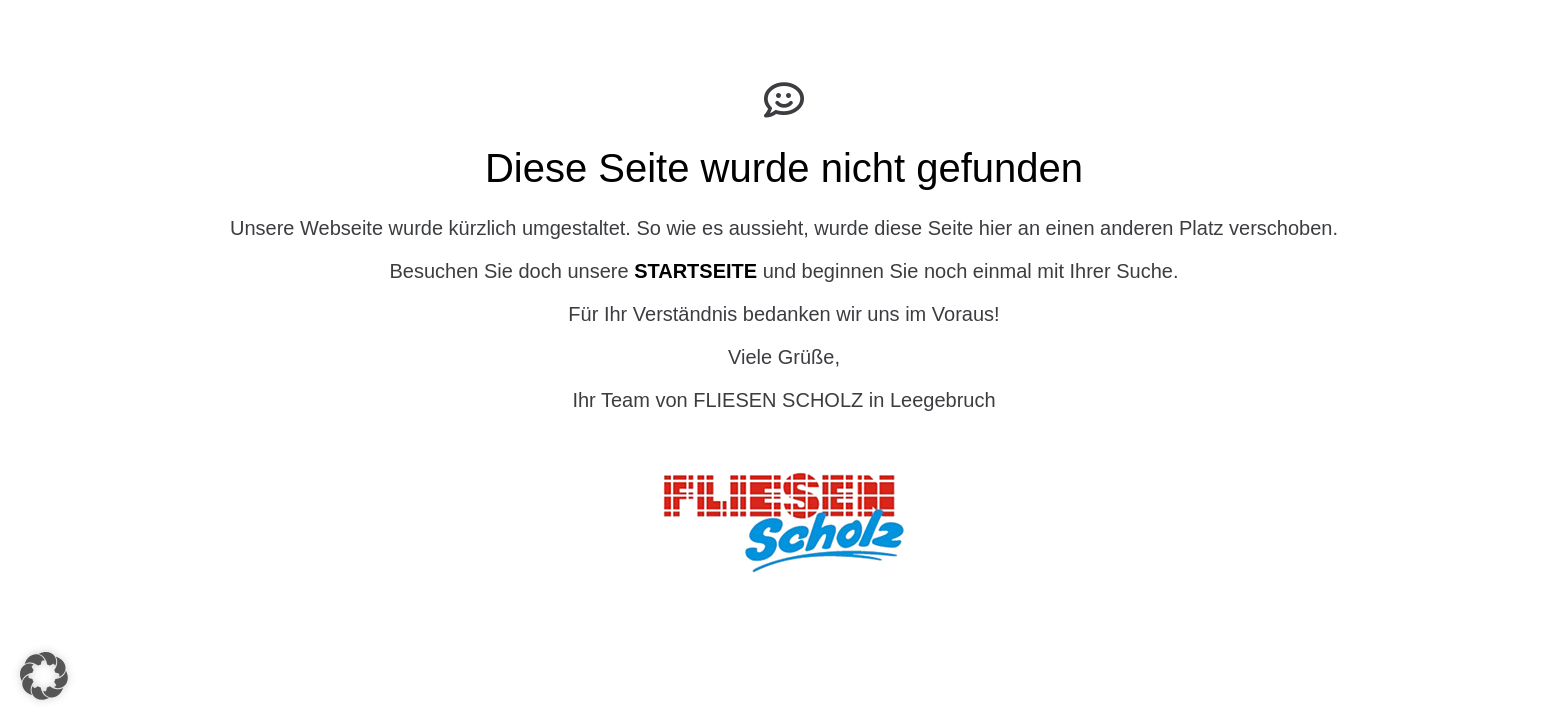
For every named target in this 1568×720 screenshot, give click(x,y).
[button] (44, 676)
